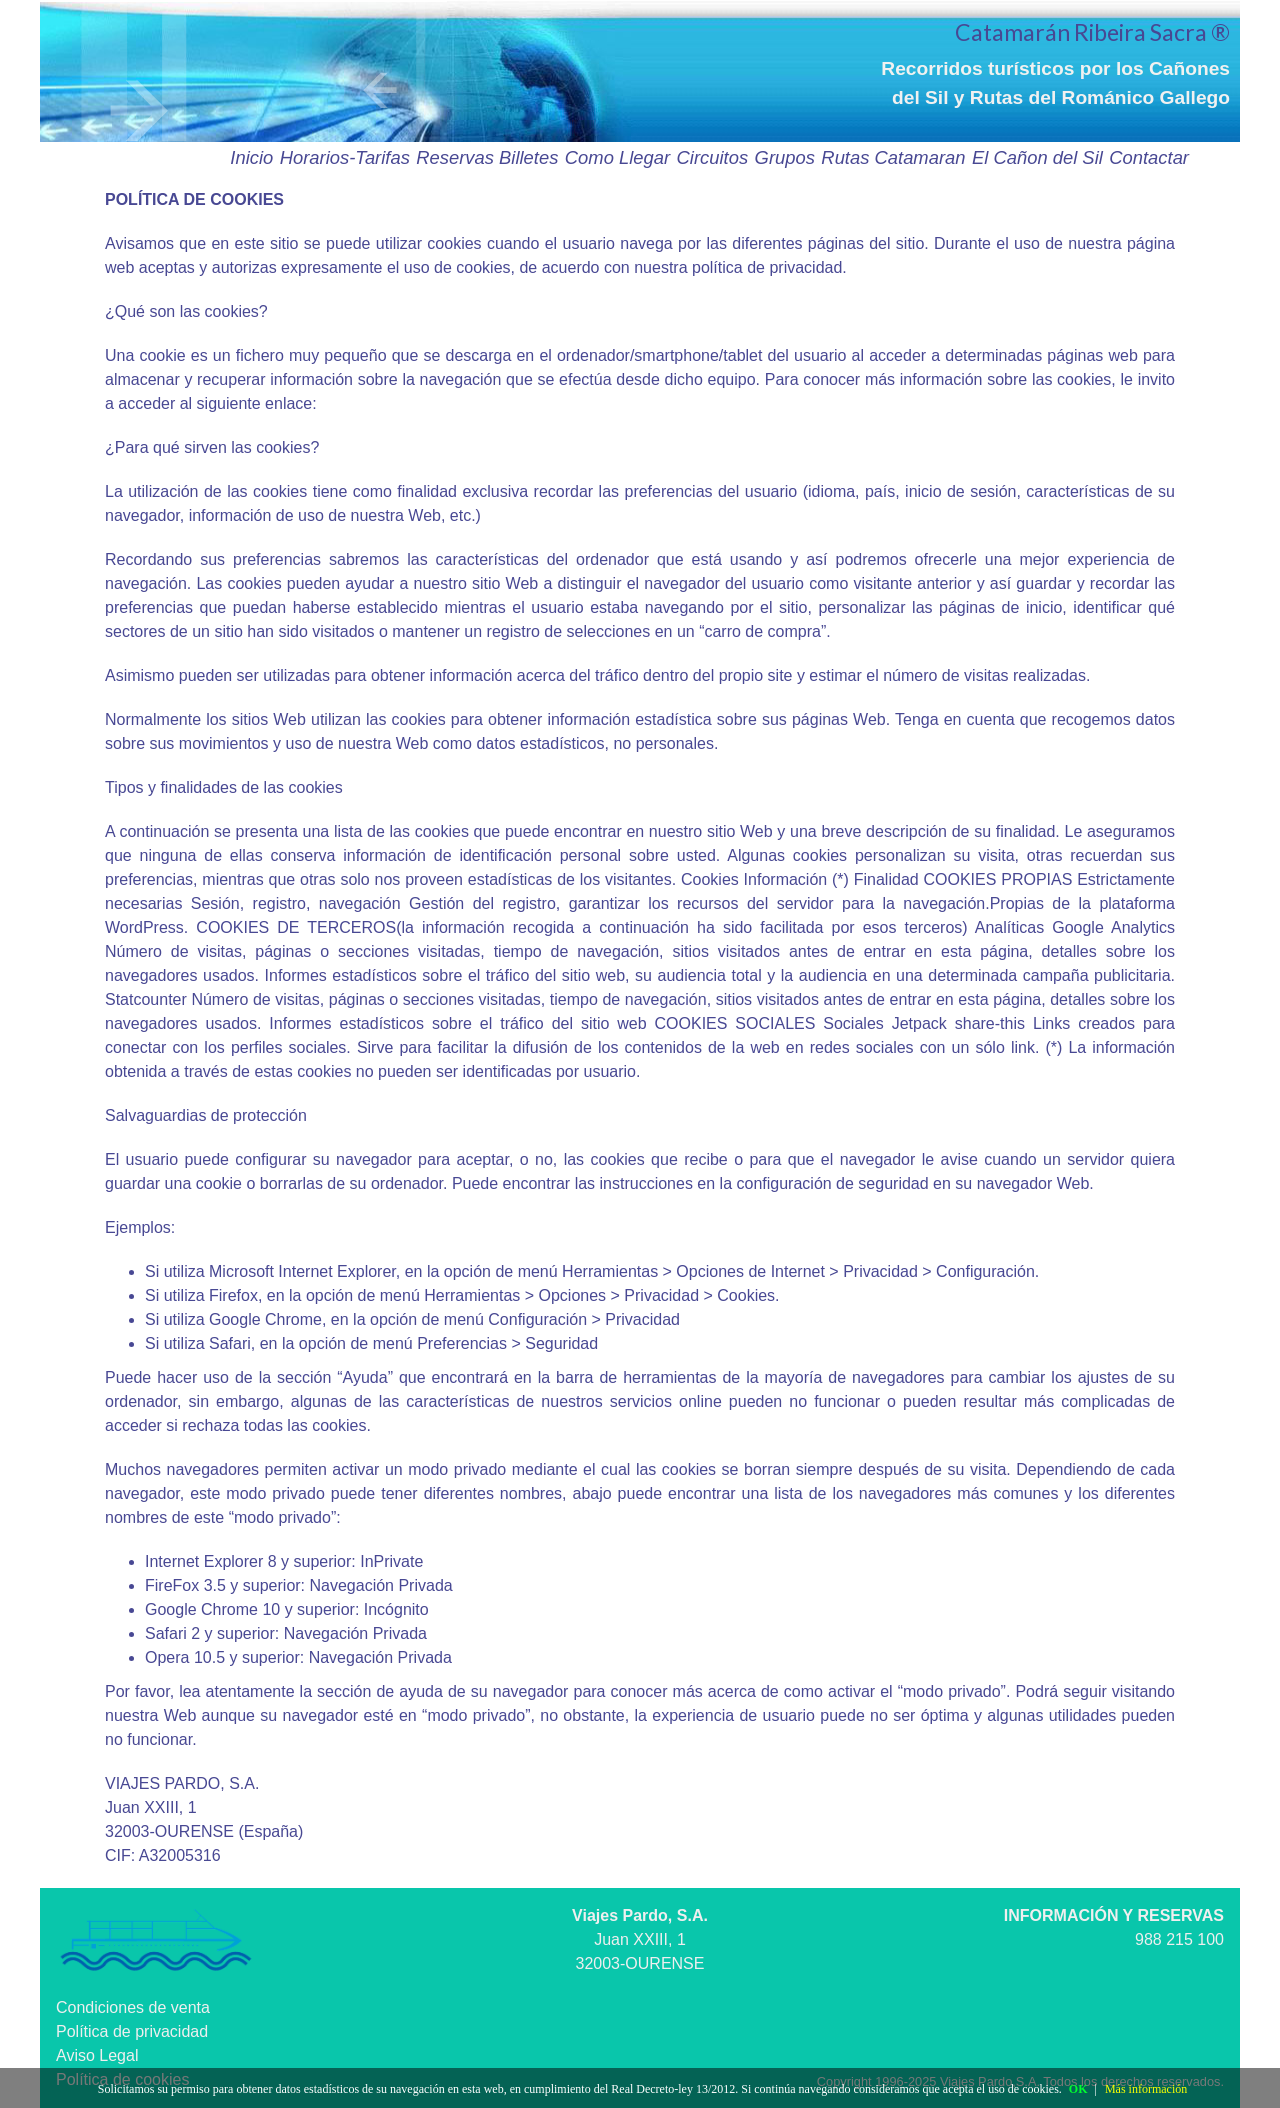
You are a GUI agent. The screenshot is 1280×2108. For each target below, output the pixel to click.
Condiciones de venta (133, 2007)
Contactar (1149, 157)
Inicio (251, 157)
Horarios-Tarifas (345, 157)
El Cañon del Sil (1037, 157)
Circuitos (713, 157)
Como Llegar (617, 157)
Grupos (785, 157)
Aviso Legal (97, 2055)
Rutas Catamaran (893, 157)
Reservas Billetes (487, 157)
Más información (1146, 2089)
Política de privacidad (132, 2031)
